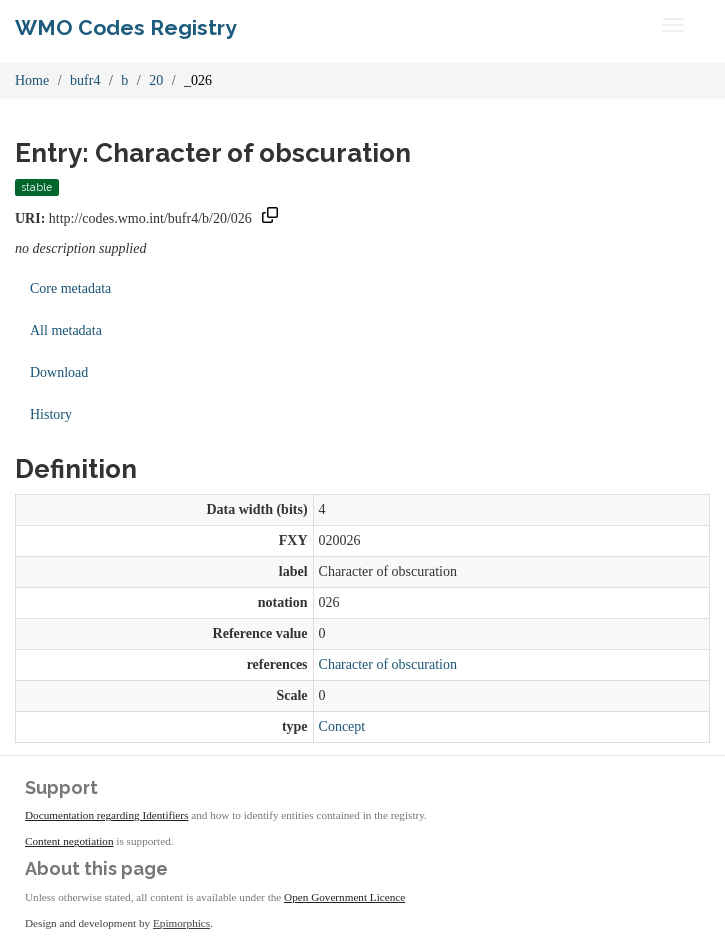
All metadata (66, 330)
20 (156, 80)
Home (32, 80)
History (51, 414)
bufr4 (85, 80)
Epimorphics (181, 923)
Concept (342, 726)
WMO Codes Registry (126, 27)
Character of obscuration (388, 664)
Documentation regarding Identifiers (106, 815)
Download (59, 372)
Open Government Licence (344, 897)
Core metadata (70, 288)
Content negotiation (69, 841)
